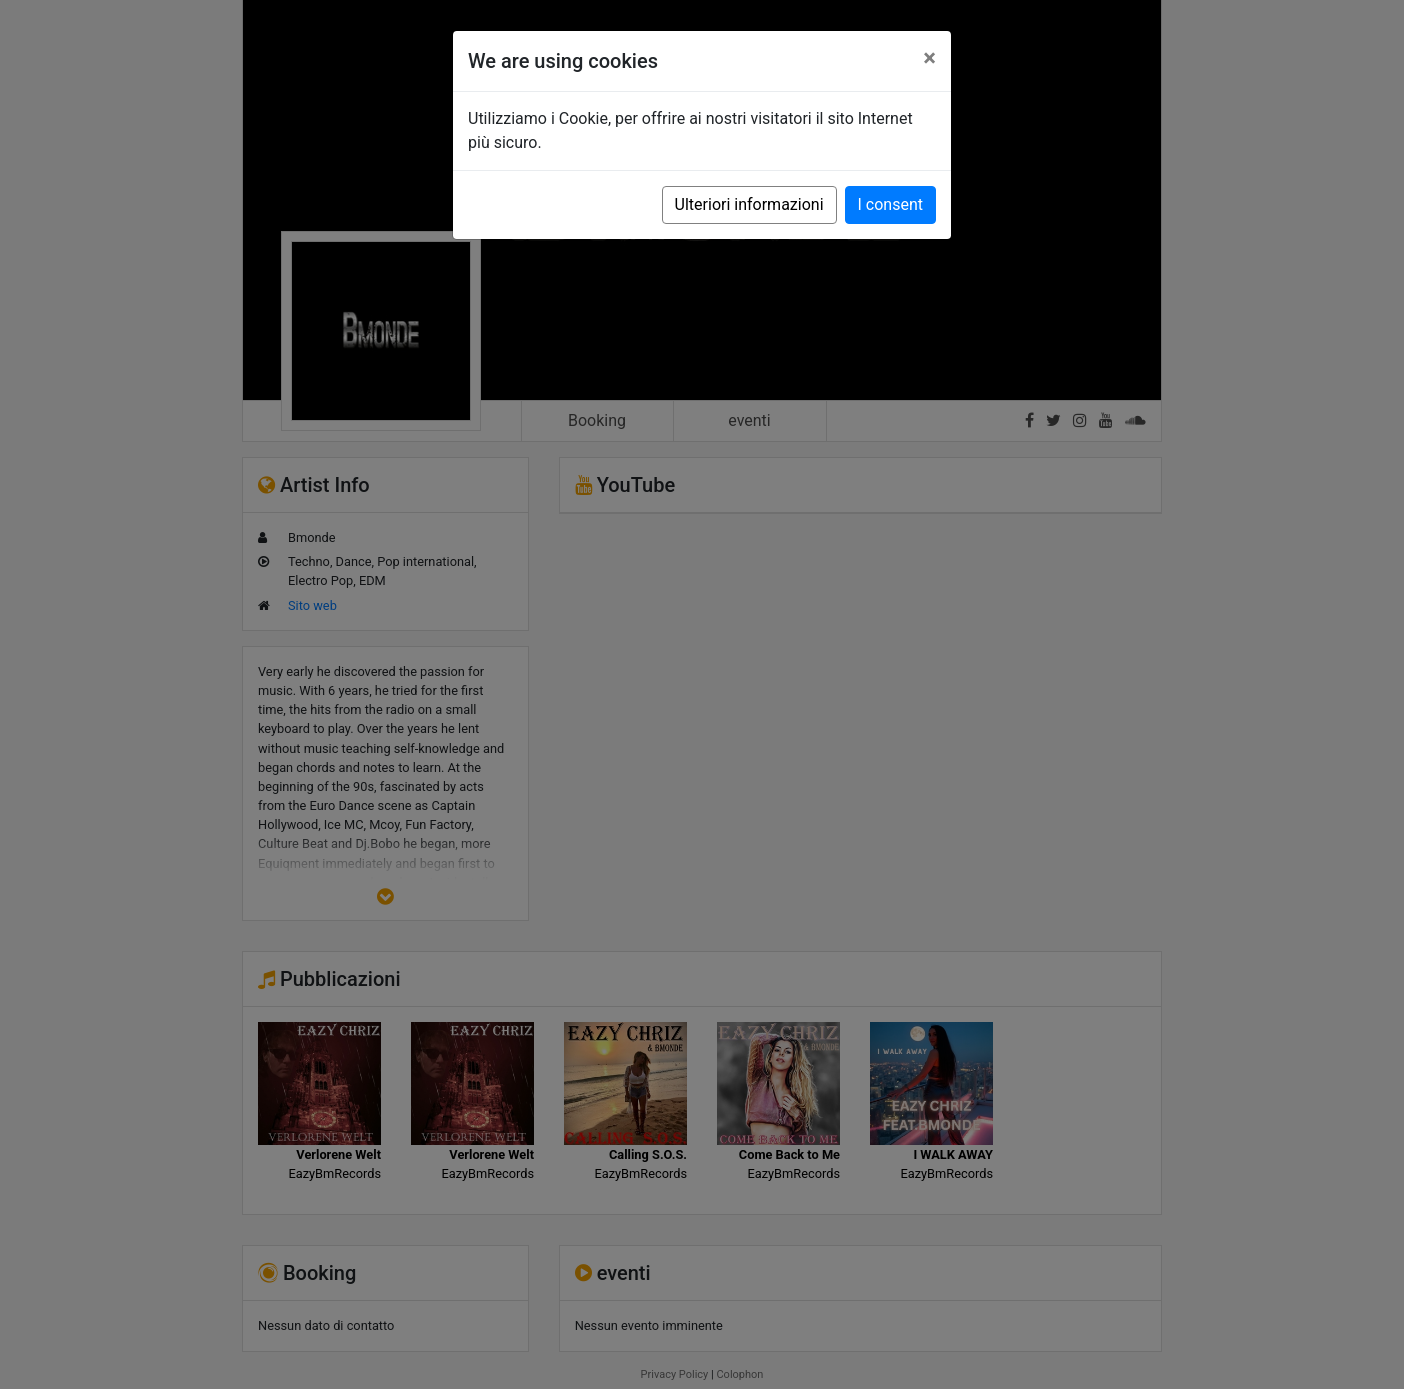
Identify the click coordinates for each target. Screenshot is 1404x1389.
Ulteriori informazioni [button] (749, 204)
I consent (890, 204)
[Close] (929, 58)
